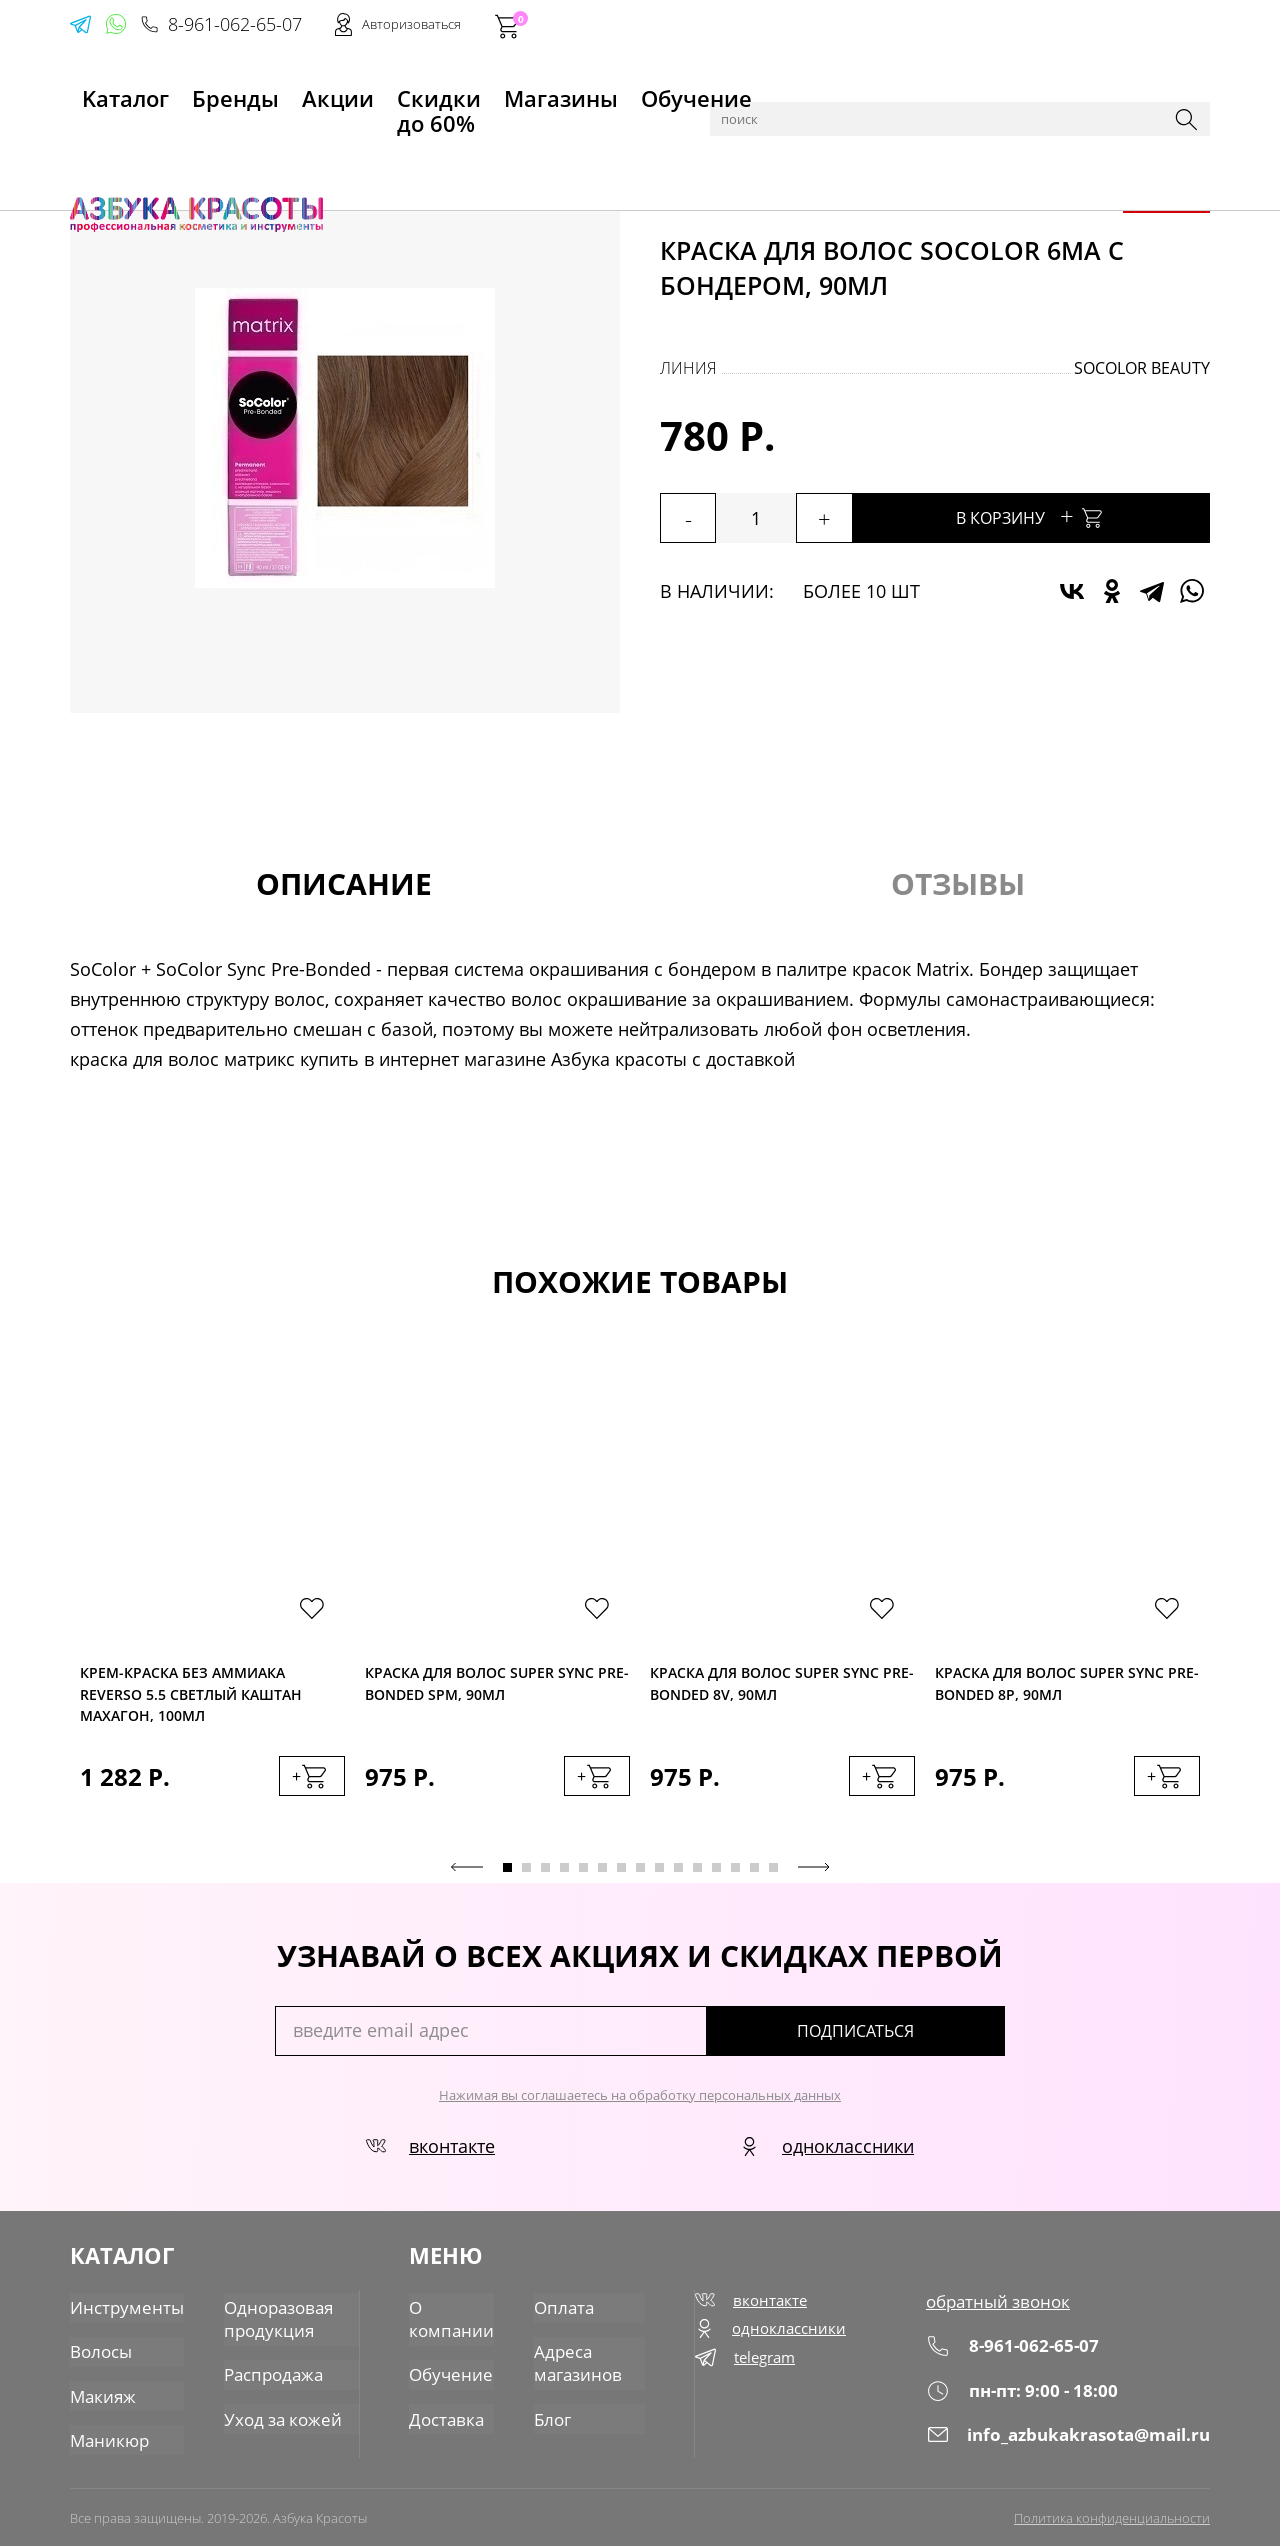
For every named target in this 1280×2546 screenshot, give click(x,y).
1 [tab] (507, 1875)
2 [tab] (526, 1875)
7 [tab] (621, 1875)
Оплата (558, 2309)
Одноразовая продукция (267, 2320)
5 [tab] (583, 1875)
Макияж (101, 2393)
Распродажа (263, 2373)
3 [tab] (545, 1875)
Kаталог (104, 91)
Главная (101, 142)
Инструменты (122, 2309)
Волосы (236, 142)
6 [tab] (602, 1875)
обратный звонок (1004, 2309)
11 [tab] (697, 1875)
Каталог (169, 142)
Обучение (626, 91)
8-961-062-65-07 (907, 26)
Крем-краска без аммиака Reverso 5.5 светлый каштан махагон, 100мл (191, 1694)
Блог (548, 2415)
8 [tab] (640, 1875)
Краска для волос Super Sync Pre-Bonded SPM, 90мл (497, 1687)
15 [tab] (773, 1875)
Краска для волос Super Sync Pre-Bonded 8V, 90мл (782, 1687)
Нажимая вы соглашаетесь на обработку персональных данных (640, 2103)
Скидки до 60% (386, 91)
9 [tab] (659, 1875)
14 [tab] (754, 1875)
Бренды (193, 91)
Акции (275, 91)
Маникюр (107, 2435)
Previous (467, 1875)
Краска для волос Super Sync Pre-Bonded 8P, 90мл (1067, 1687)
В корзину (1080, 515)
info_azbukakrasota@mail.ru (1073, 2441)
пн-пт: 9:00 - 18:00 (1027, 2397)
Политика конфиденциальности (1112, 2513)
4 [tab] (564, 1875)
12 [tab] (716, 1875)
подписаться (919, 2039)
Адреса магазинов (572, 2362)
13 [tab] (735, 1875)
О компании (450, 2320)
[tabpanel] (212, 1603)
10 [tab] (678, 1875)
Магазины (516, 91)
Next (814, 1875)
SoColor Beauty (1142, 368)
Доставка (446, 2415)
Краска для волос (340, 142)
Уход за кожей (270, 2415)
